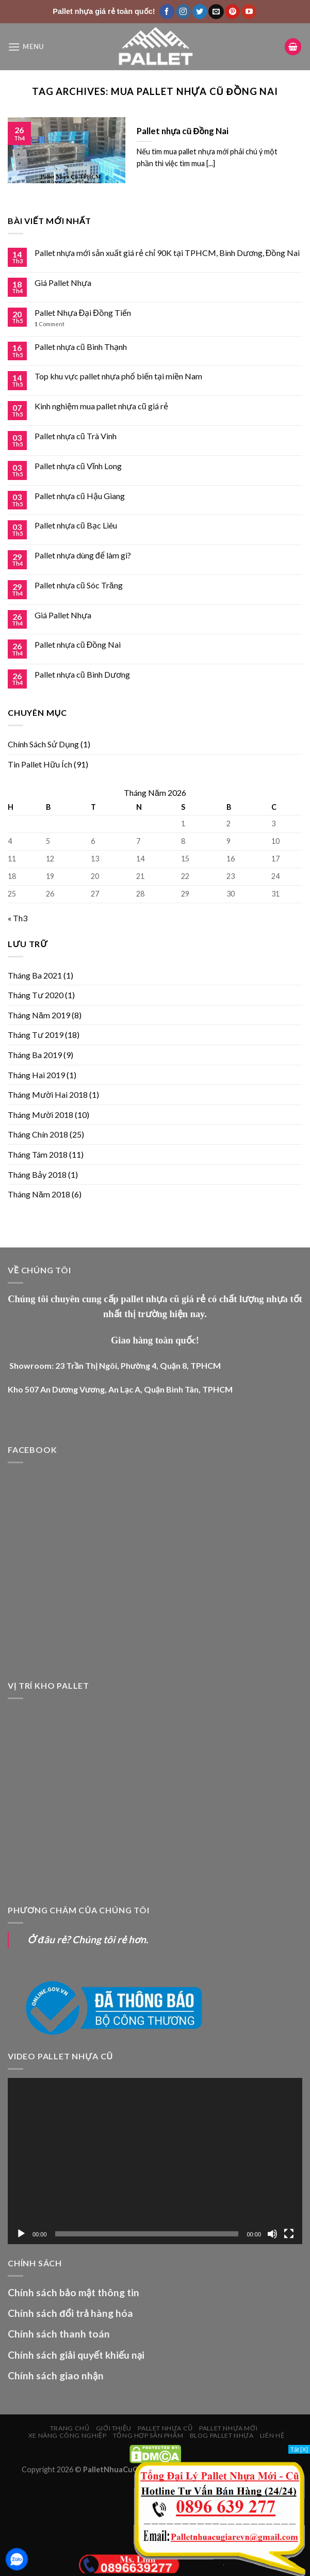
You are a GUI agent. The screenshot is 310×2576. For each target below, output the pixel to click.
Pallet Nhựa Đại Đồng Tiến (83, 312)
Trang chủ (70, 2428)
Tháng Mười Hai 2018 (48, 1094)
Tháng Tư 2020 (35, 995)
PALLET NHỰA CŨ (165, 2428)
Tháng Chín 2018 (38, 1134)
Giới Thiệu (114, 2428)
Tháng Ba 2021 (35, 975)
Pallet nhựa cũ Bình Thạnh (81, 346)
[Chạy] (21, 2234)
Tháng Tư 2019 (35, 1034)
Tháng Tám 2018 (38, 1154)
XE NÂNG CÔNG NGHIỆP (67, 2435)
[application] (155, 2161)
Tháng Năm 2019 (39, 1015)
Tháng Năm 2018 (39, 1194)
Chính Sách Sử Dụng (43, 744)
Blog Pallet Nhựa (222, 2435)
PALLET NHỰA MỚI (228, 2428)
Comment (49, 324)
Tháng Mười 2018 (40, 1114)
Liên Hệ (272, 2435)
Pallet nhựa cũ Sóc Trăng (79, 585)
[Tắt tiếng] (272, 2234)
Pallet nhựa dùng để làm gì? (83, 555)
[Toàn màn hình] (289, 2234)
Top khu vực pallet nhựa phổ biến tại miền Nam (118, 376)
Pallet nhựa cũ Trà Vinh (76, 436)
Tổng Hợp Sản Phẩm (148, 2435)
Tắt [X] (299, 2449)
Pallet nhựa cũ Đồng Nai (78, 644)
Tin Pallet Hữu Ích (40, 764)
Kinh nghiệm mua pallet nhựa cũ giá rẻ (101, 406)
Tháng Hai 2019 (36, 1075)
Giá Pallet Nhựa (63, 282)
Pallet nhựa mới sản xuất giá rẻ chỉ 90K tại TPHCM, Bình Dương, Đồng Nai (167, 253)
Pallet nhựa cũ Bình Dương (82, 674)
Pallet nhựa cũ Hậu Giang (80, 496)
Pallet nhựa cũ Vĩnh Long (78, 466)
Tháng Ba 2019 (35, 1055)
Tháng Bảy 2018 (37, 1174)
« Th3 (17, 918)
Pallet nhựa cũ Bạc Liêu (76, 525)
